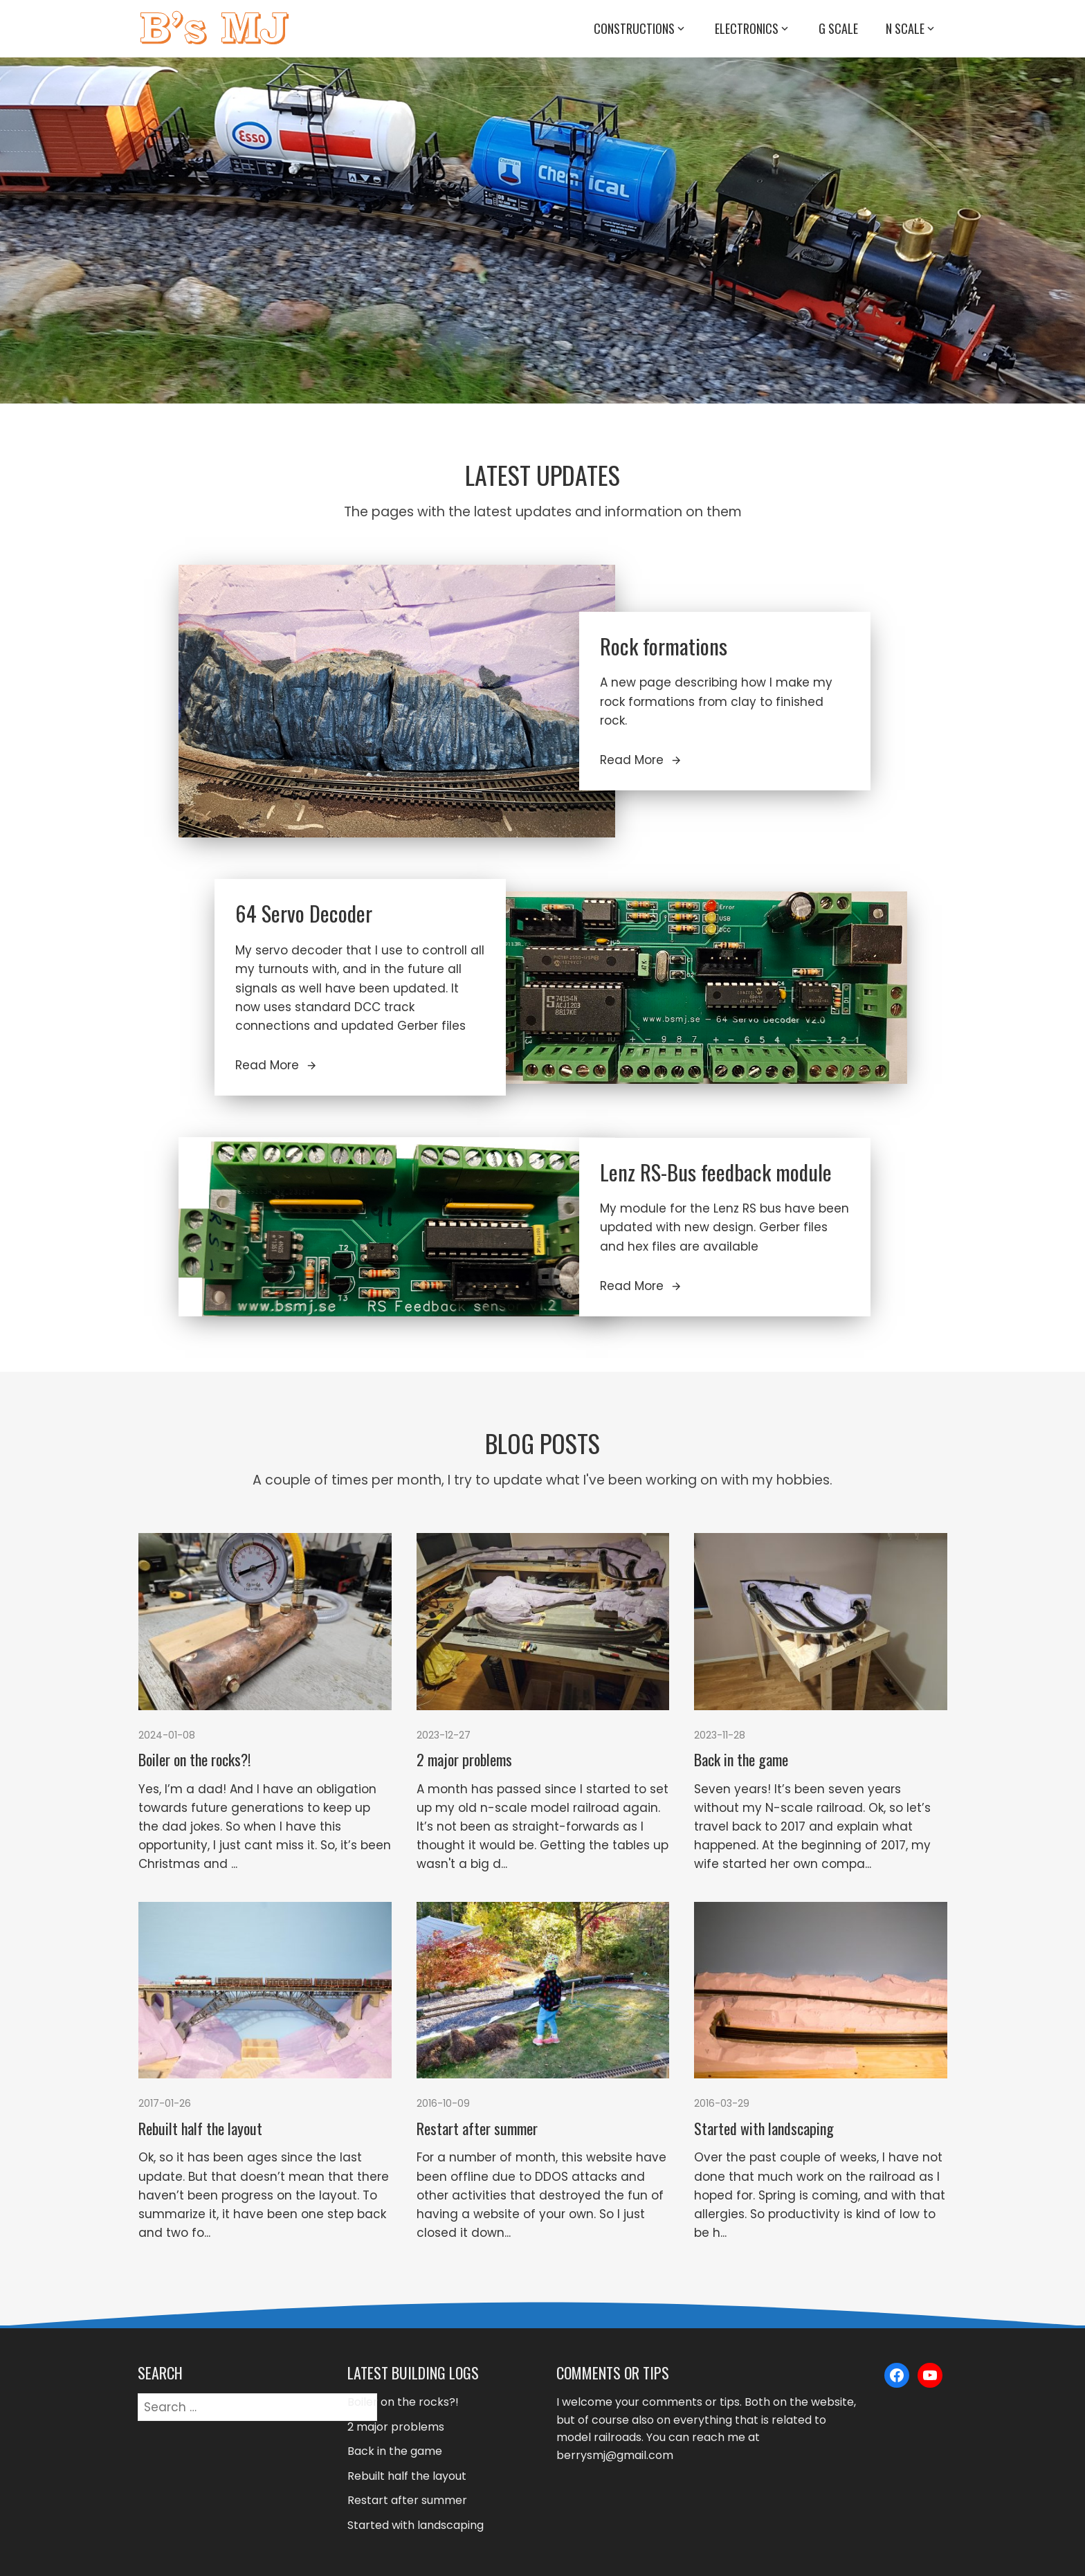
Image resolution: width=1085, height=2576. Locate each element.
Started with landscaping (764, 2128)
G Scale (838, 28)
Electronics (753, 28)
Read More (641, 760)
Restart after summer (477, 2128)
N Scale (911, 28)
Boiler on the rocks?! (194, 1759)
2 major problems (464, 1759)
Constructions (640, 28)
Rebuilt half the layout (200, 2128)
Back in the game (741, 1759)
